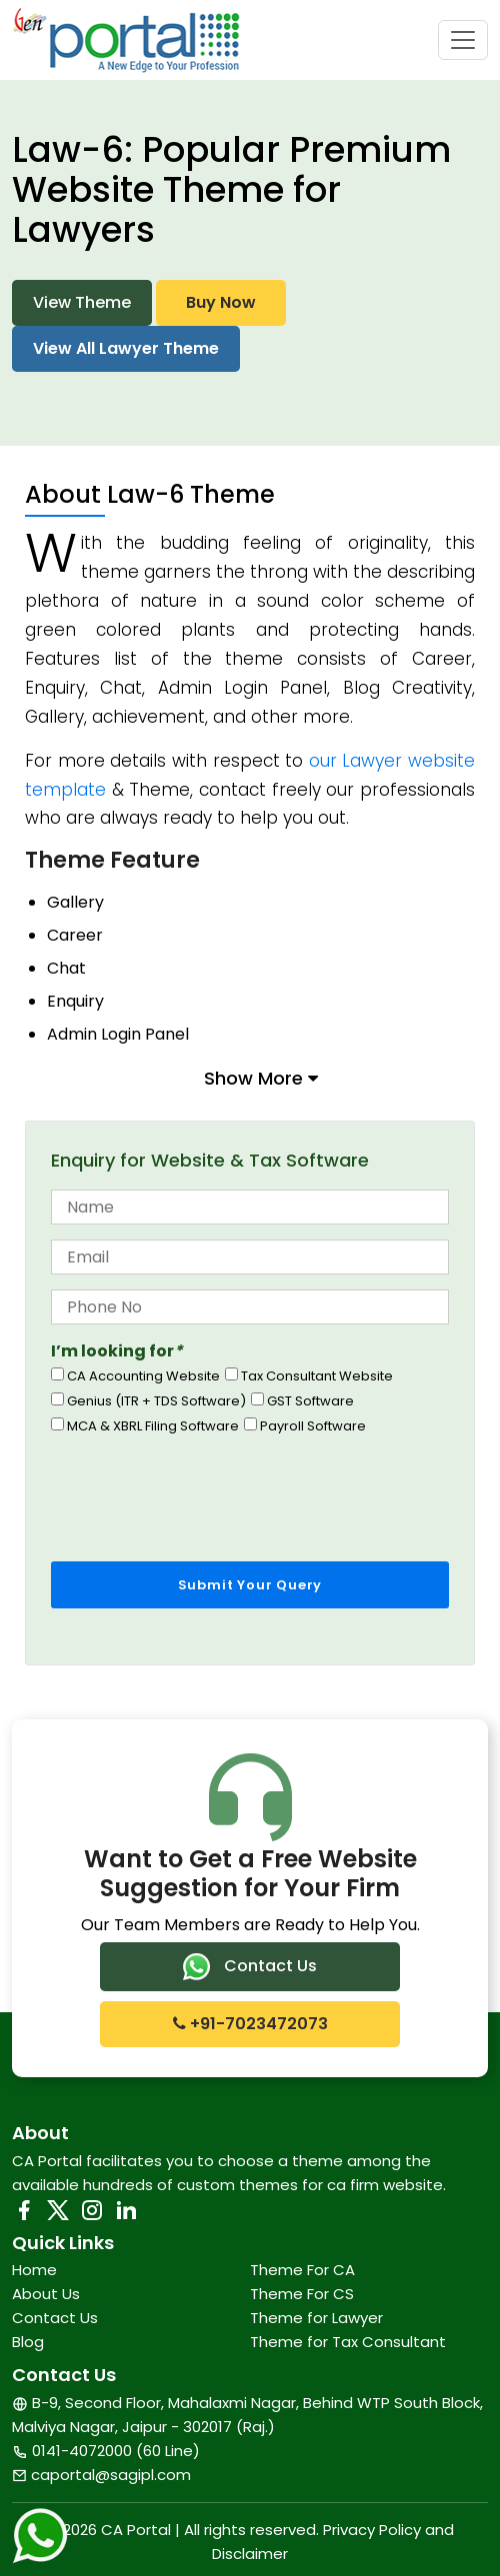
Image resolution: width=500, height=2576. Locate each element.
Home (34, 2269)
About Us (46, 2293)
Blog (28, 2341)
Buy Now (221, 302)
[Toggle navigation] (463, 40)
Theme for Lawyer (316, 2317)
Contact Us (250, 1966)
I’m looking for (117, 1350)
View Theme (82, 302)
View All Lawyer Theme (126, 348)
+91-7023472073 (250, 2023)
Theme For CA (302, 2269)
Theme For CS (302, 2293)
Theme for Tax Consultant (348, 2341)
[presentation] (203, 1492)
